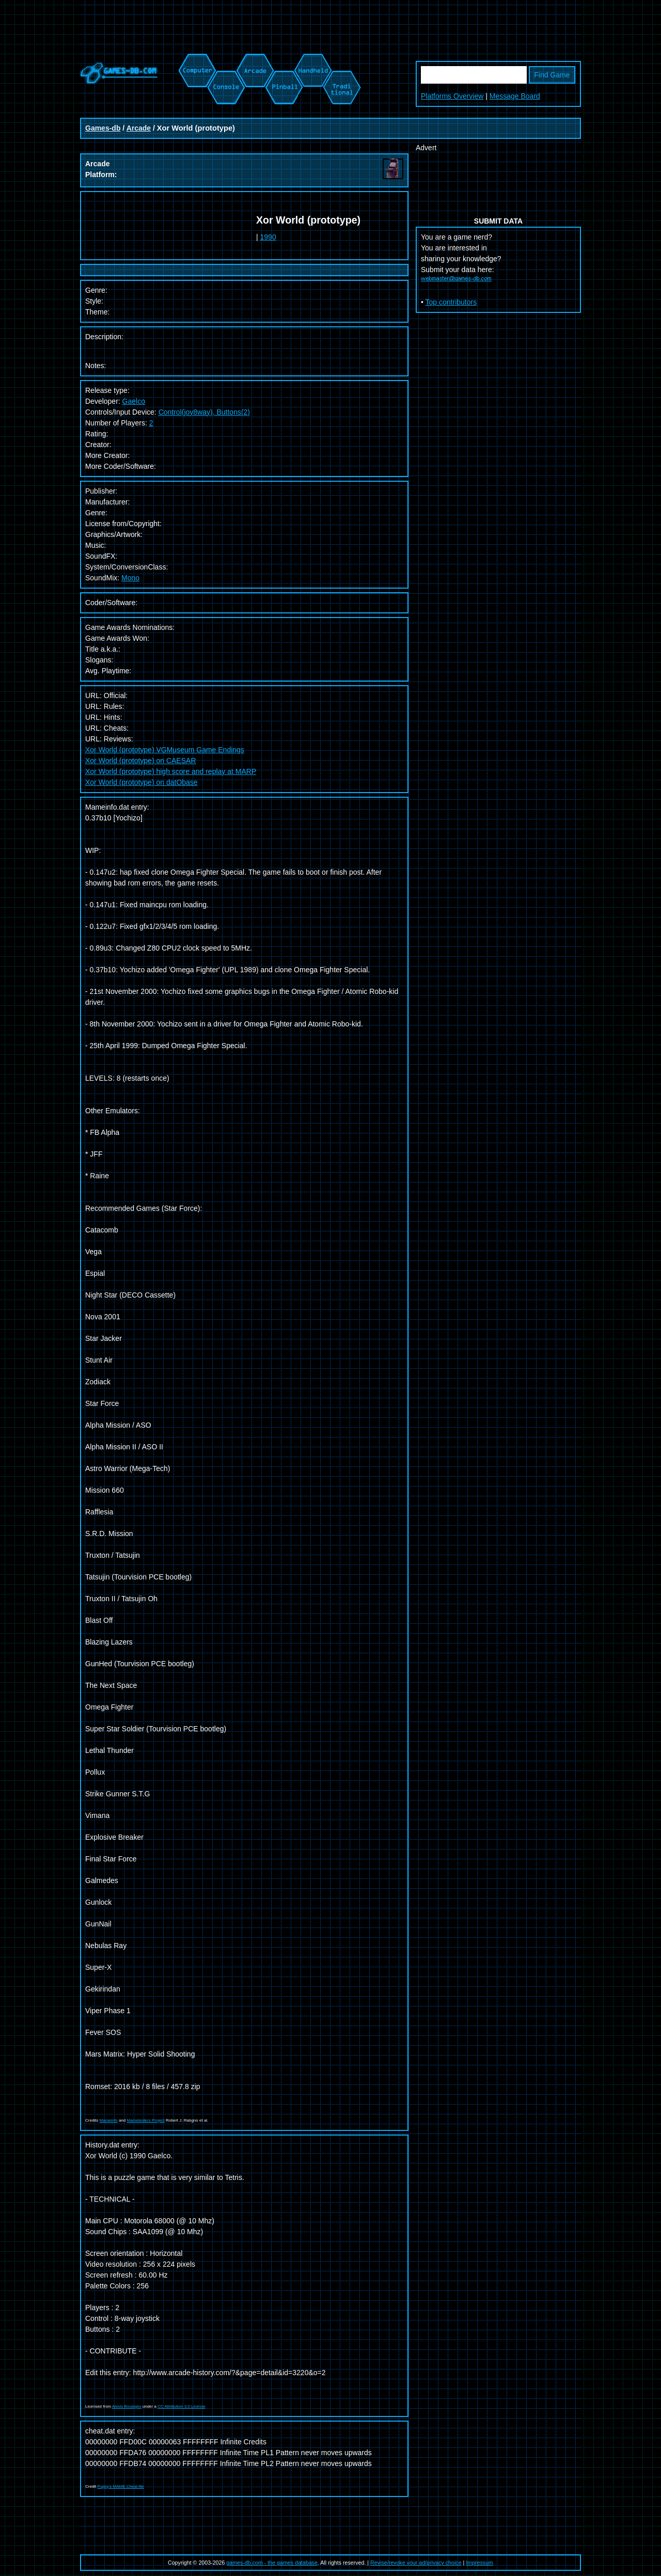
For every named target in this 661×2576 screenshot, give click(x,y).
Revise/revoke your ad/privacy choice (416, 2562)
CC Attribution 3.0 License (182, 2406)
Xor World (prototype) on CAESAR (140, 760)
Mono (130, 578)
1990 (268, 237)
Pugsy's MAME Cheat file (121, 2486)
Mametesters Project (145, 2120)
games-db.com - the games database (272, 2562)
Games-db (102, 128)
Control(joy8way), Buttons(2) (204, 412)
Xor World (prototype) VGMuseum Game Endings (164, 750)
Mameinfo (109, 2120)
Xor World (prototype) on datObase (141, 782)
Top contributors (451, 302)
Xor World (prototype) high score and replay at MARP (170, 771)
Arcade (139, 128)
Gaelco (133, 401)
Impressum (479, 2562)
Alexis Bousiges (126, 2406)
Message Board (515, 96)
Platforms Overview (452, 96)
